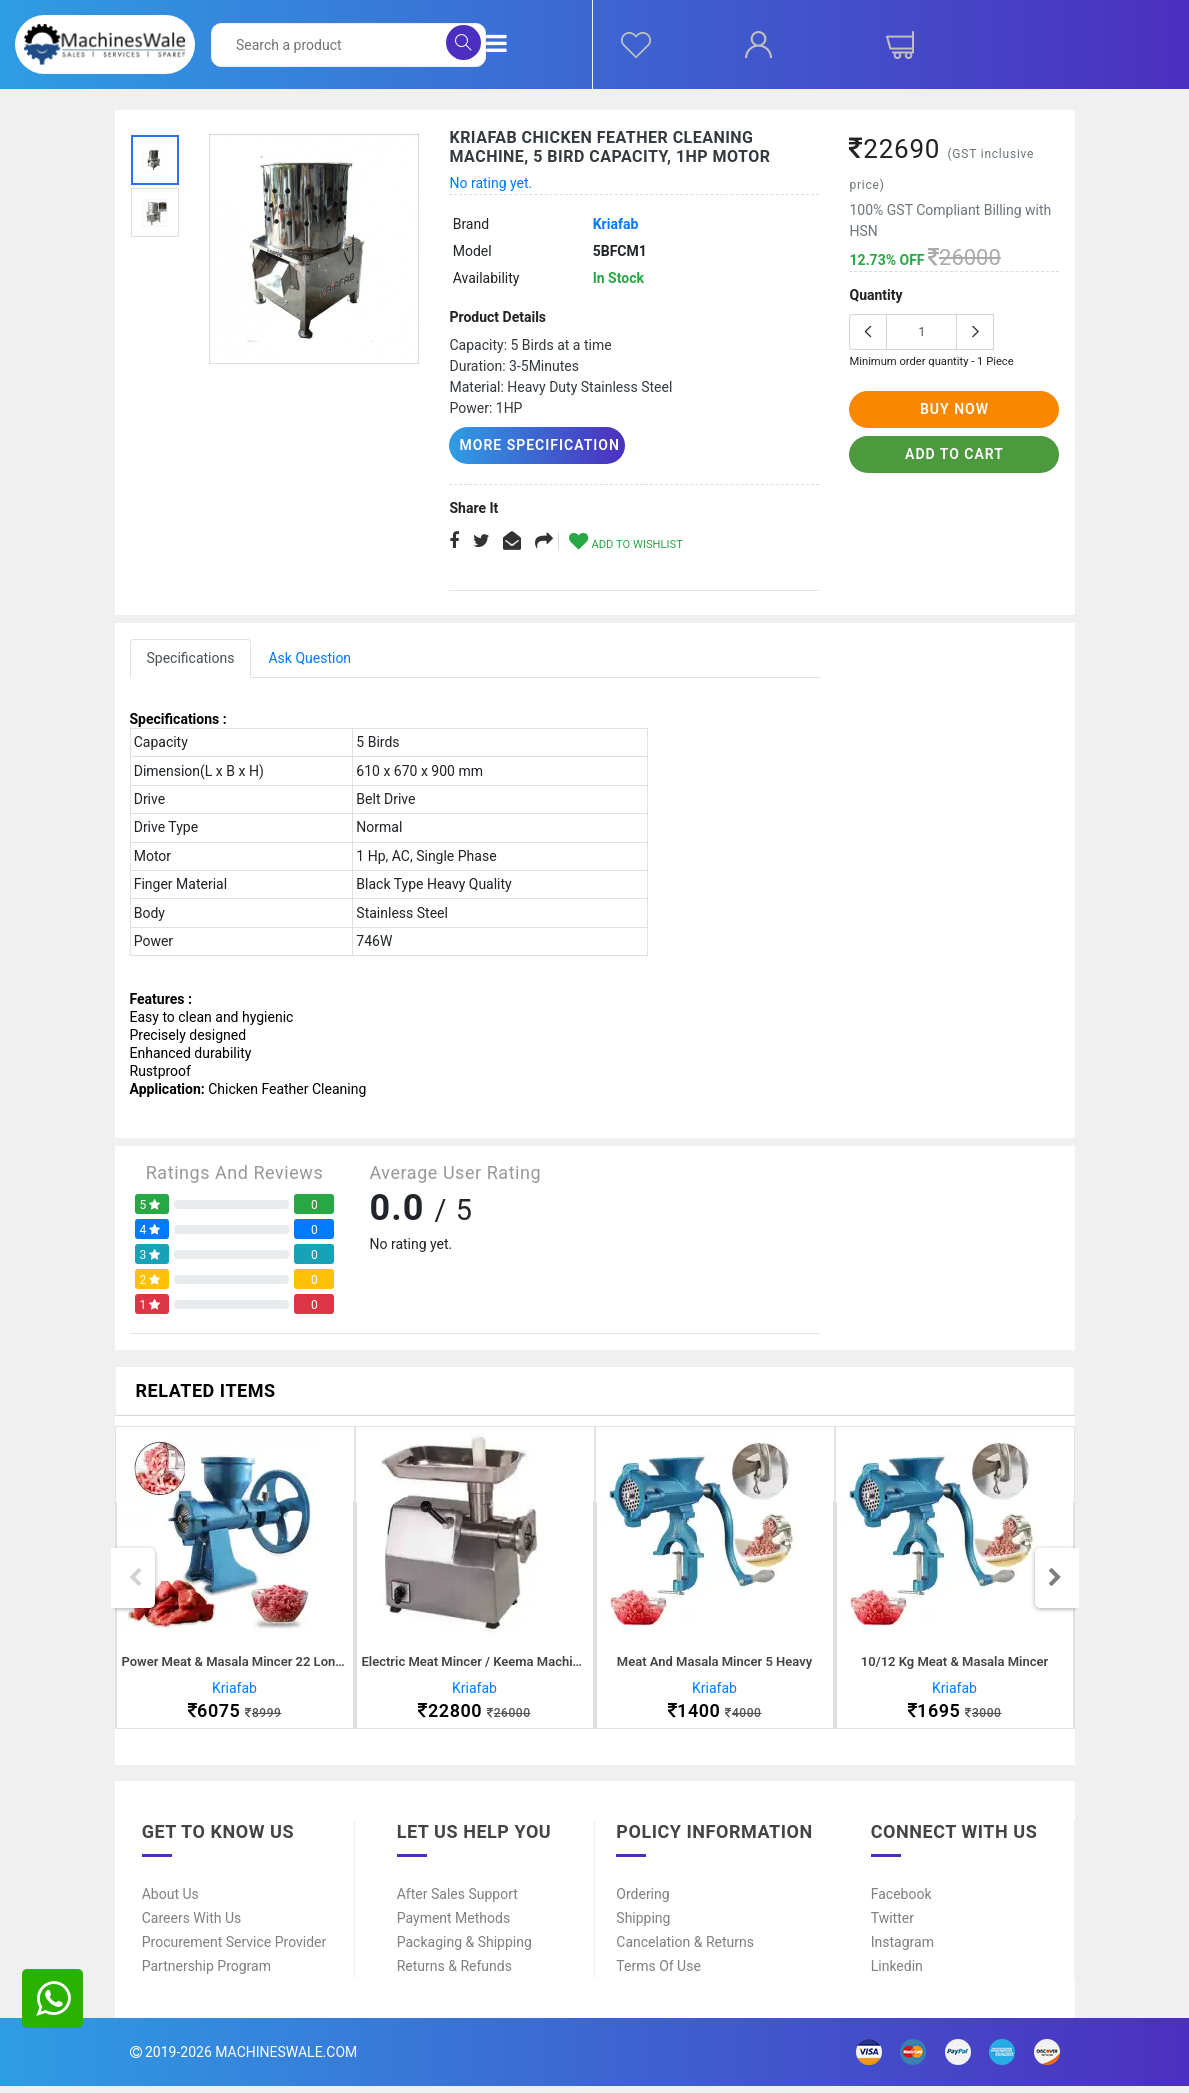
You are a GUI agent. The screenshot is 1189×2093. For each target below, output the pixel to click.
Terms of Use (658, 1973)
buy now (954, 409)
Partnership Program (206, 1973)
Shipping (643, 1925)
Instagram (902, 1949)
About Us (170, 1901)
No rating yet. (490, 183)
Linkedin (897, 1973)
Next (1055, 1581)
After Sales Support (457, 1901)
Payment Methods (453, 1925)
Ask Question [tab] (309, 657)
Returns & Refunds (454, 1973)
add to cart (954, 454)
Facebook (901, 1901)
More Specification (531, 445)
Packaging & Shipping (464, 1949)
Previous (135, 1581)
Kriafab (616, 224)
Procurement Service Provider (234, 1949)
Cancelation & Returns (685, 1949)
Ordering (642, 1901)
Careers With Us (192, 1925)
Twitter (892, 1925)
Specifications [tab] (191, 657)
